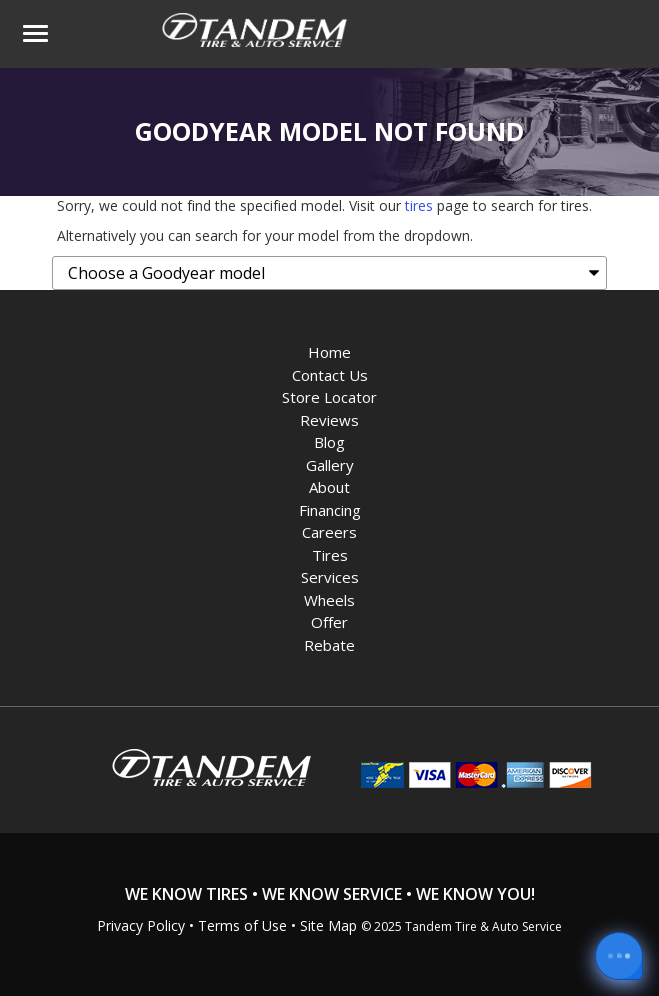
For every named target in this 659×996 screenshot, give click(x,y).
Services (330, 577)
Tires (330, 555)
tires (419, 205)
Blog (329, 442)
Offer (329, 622)
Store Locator (329, 397)
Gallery (330, 465)
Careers (329, 532)
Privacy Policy (141, 925)
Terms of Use (242, 925)
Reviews (329, 420)
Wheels (329, 600)
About (329, 487)
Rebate (329, 645)
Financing (330, 510)
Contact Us (330, 375)
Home (329, 352)
